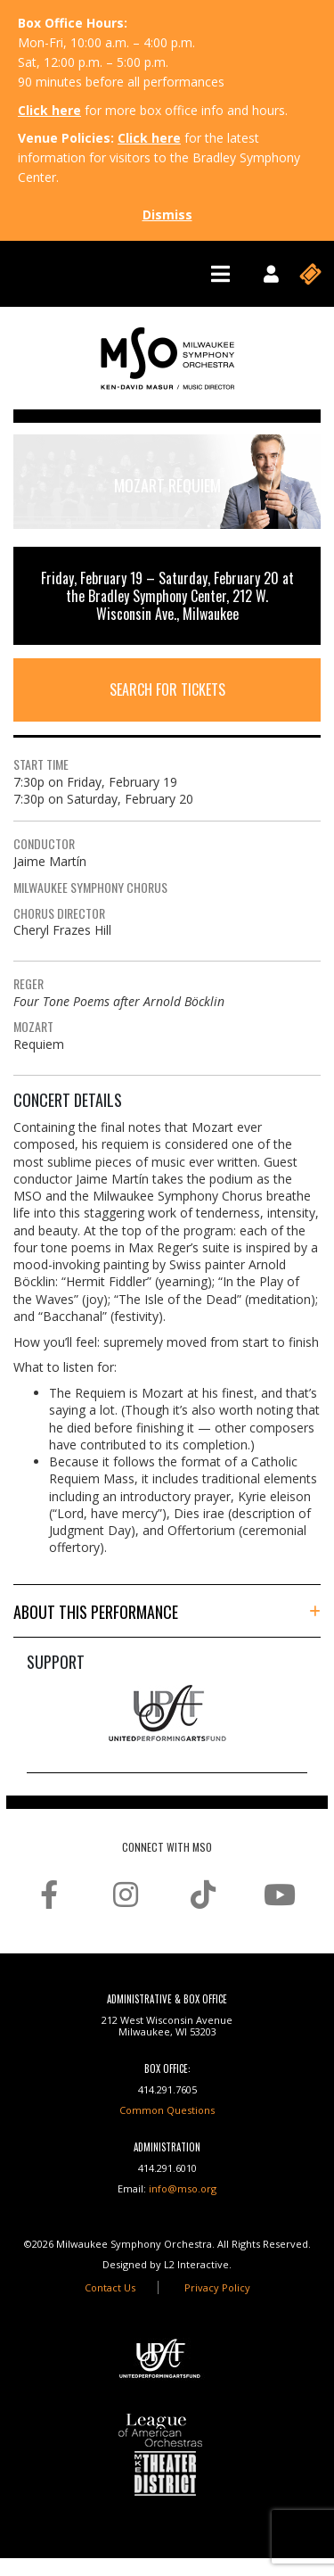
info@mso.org (182, 2188)
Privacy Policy (217, 2287)
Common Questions (167, 2110)
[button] (167, 1612)
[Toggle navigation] (220, 274)
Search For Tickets (167, 689)
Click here (49, 110)
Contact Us (110, 2287)
